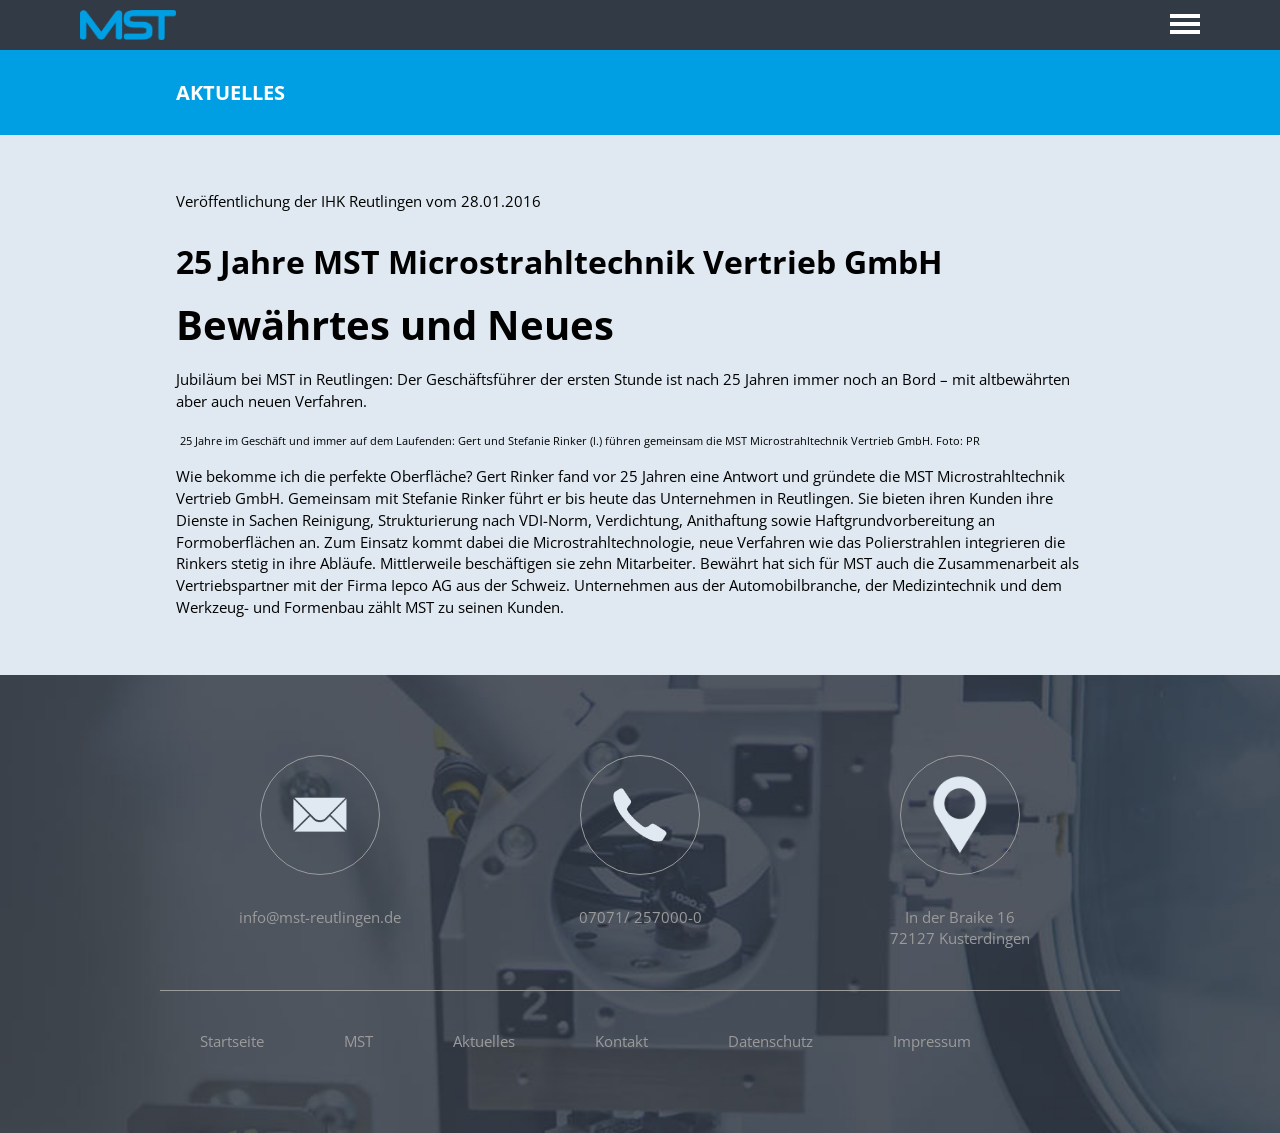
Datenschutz (770, 1041)
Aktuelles (230, 92)
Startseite (232, 1041)
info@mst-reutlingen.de (320, 841)
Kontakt (621, 1041)
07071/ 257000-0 (640, 841)
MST (358, 1041)
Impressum (932, 1041)
